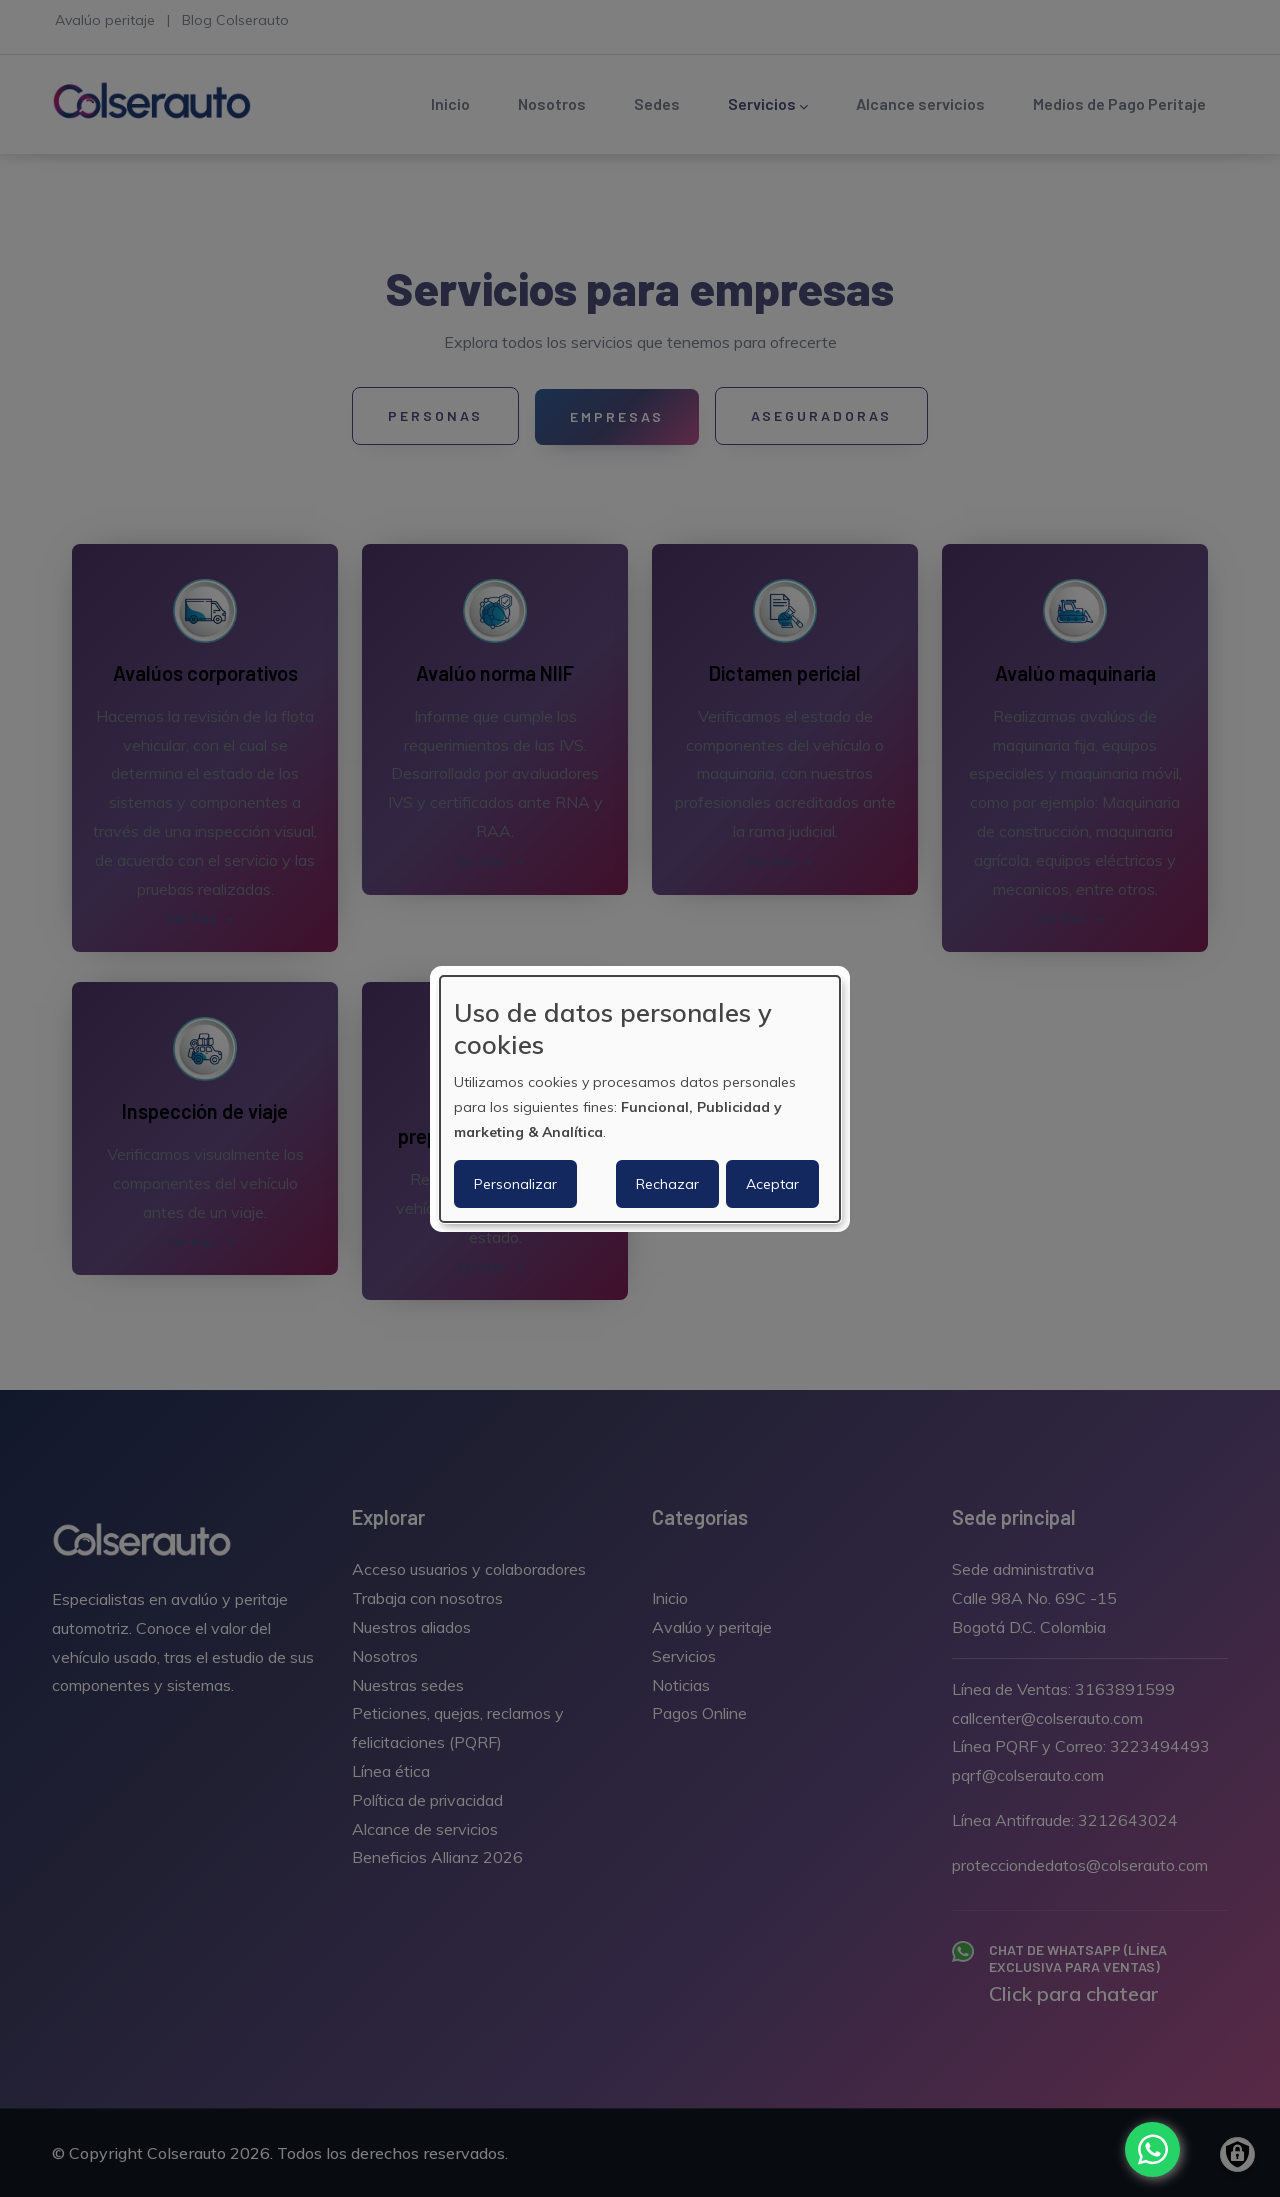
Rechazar (667, 1184)
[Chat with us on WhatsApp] (1152, 2149)
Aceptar (772, 1184)
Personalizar (515, 1184)
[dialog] (640, 1098)
